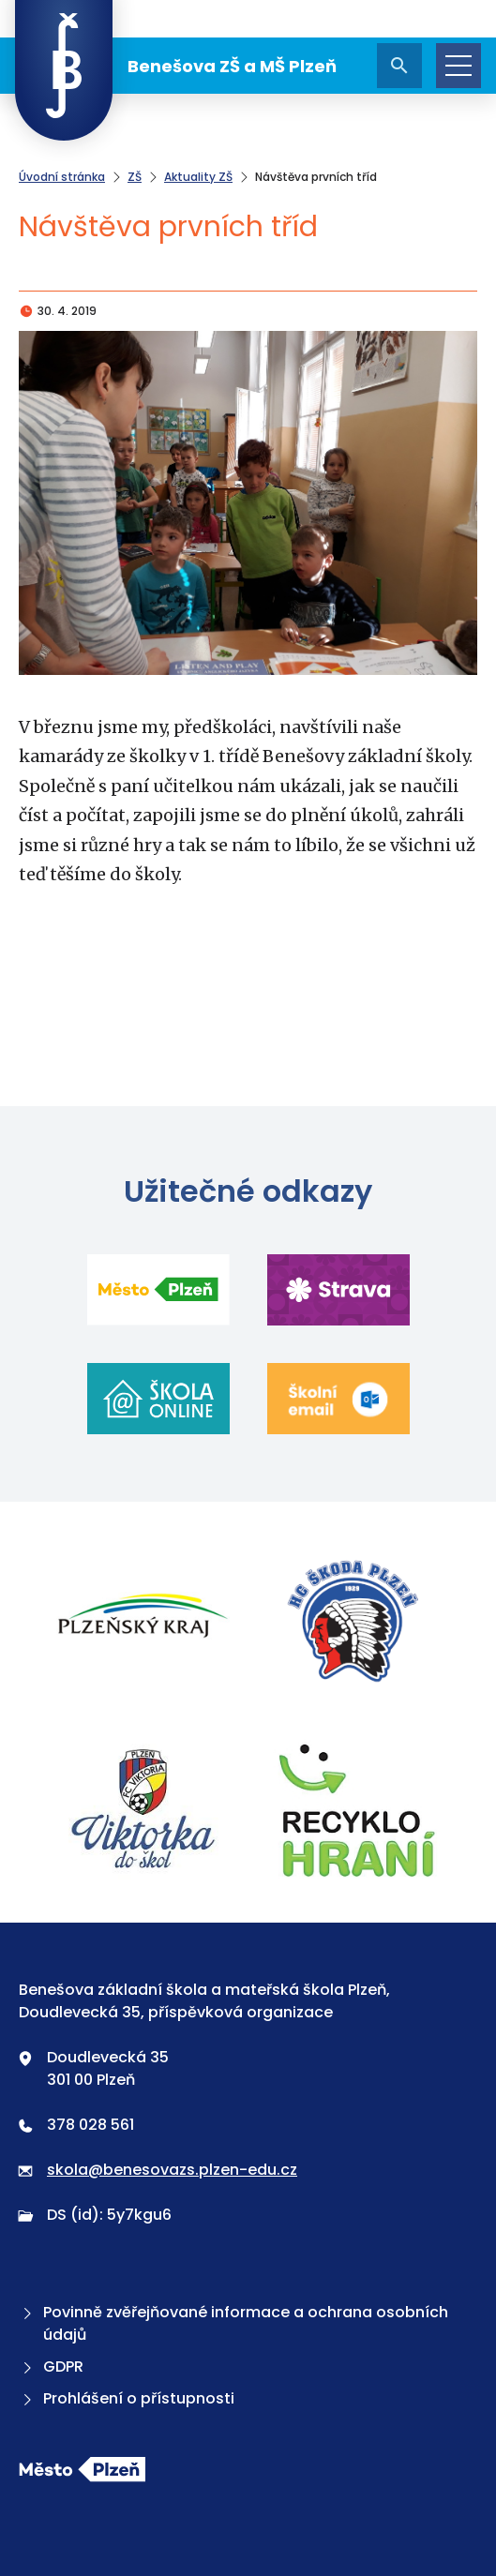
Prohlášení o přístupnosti (126, 2398)
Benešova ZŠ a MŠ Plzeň (176, 65)
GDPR (51, 2366)
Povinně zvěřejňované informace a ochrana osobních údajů (233, 2323)
